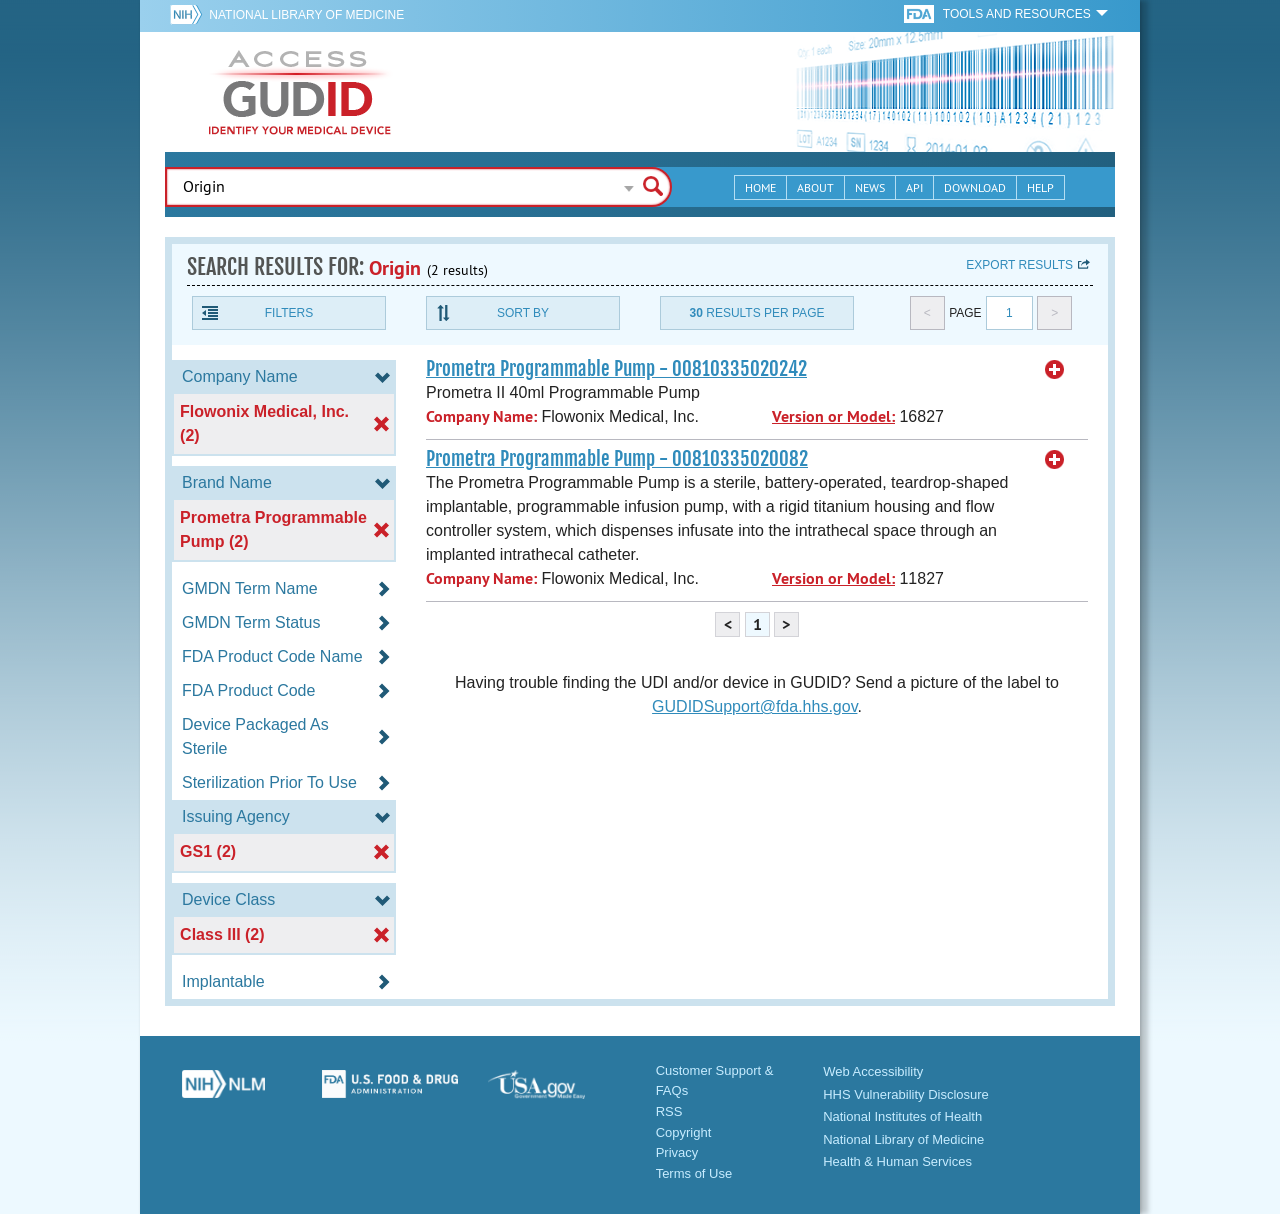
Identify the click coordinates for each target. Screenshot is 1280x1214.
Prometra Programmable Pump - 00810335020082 (617, 459)
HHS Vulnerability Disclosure (906, 1094)
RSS (669, 1111)
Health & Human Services (897, 1161)
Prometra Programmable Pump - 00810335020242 (616, 369)
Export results (1019, 265)
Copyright (684, 1132)
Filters (289, 313)
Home (760, 187)
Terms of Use (694, 1173)
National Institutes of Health (902, 1116)
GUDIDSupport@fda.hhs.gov (754, 706)
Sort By (523, 313)
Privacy (677, 1152)
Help (1040, 187)
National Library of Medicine (306, 15)
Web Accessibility (873, 1071)
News (870, 187)
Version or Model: (833, 416)
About (815, 187)
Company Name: (481, 416)
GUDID (300, 92)
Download (975, 187)
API (914, 187)
